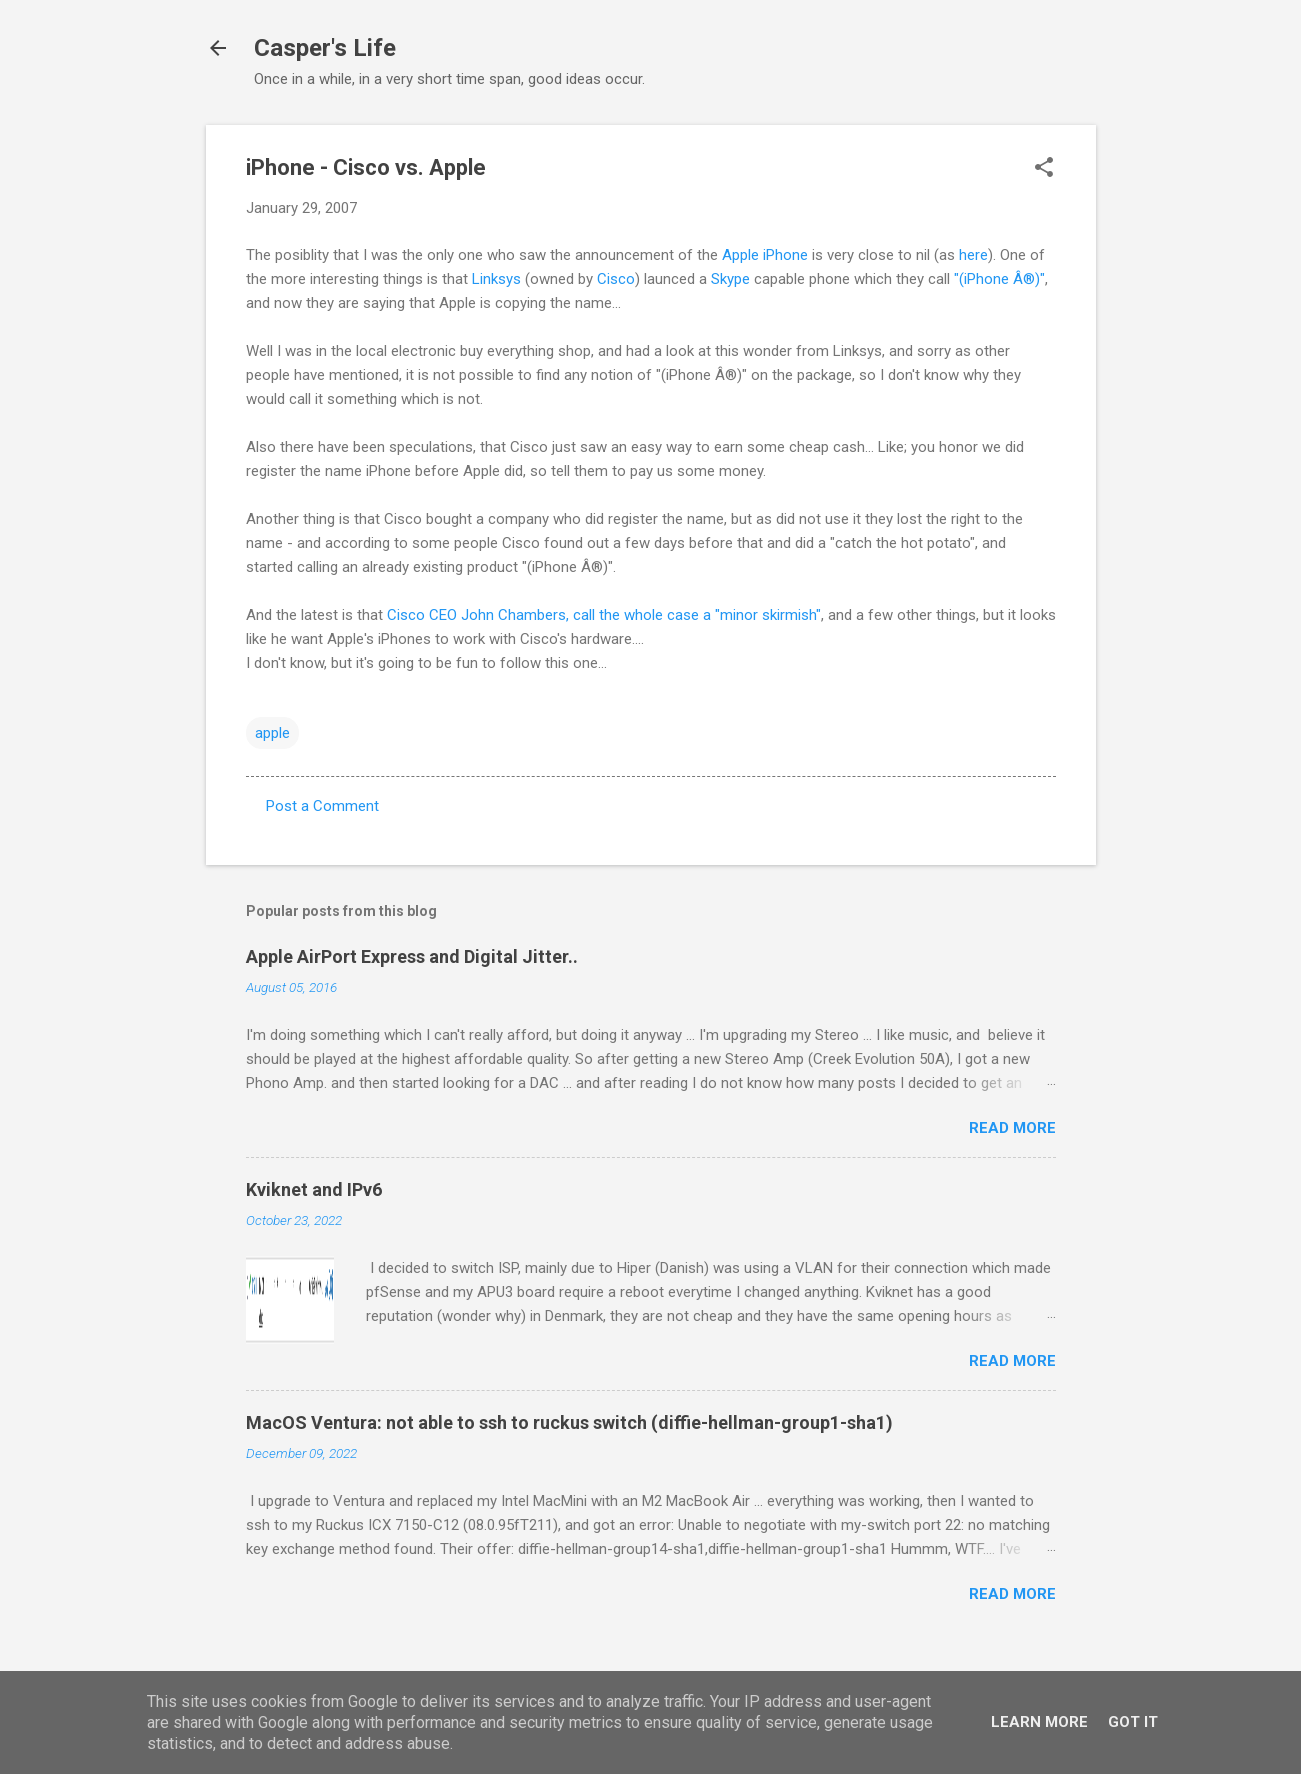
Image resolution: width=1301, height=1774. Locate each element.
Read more (1012, 1128)
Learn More (1039, 1722)
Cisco (616, 279)
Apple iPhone (765, 255)
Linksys (496, 279)
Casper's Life (325, 48)
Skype (730, 279)
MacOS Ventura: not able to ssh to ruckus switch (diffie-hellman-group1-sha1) (569, 1422)
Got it (1133, 1722)
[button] (1044, 169)
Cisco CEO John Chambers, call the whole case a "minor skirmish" (604, 615)
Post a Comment (322, 806)
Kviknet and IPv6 (314, 1189)
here (973, 255)
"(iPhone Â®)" (999, 279)
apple (272, 733)
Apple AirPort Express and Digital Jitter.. (412, 956)
